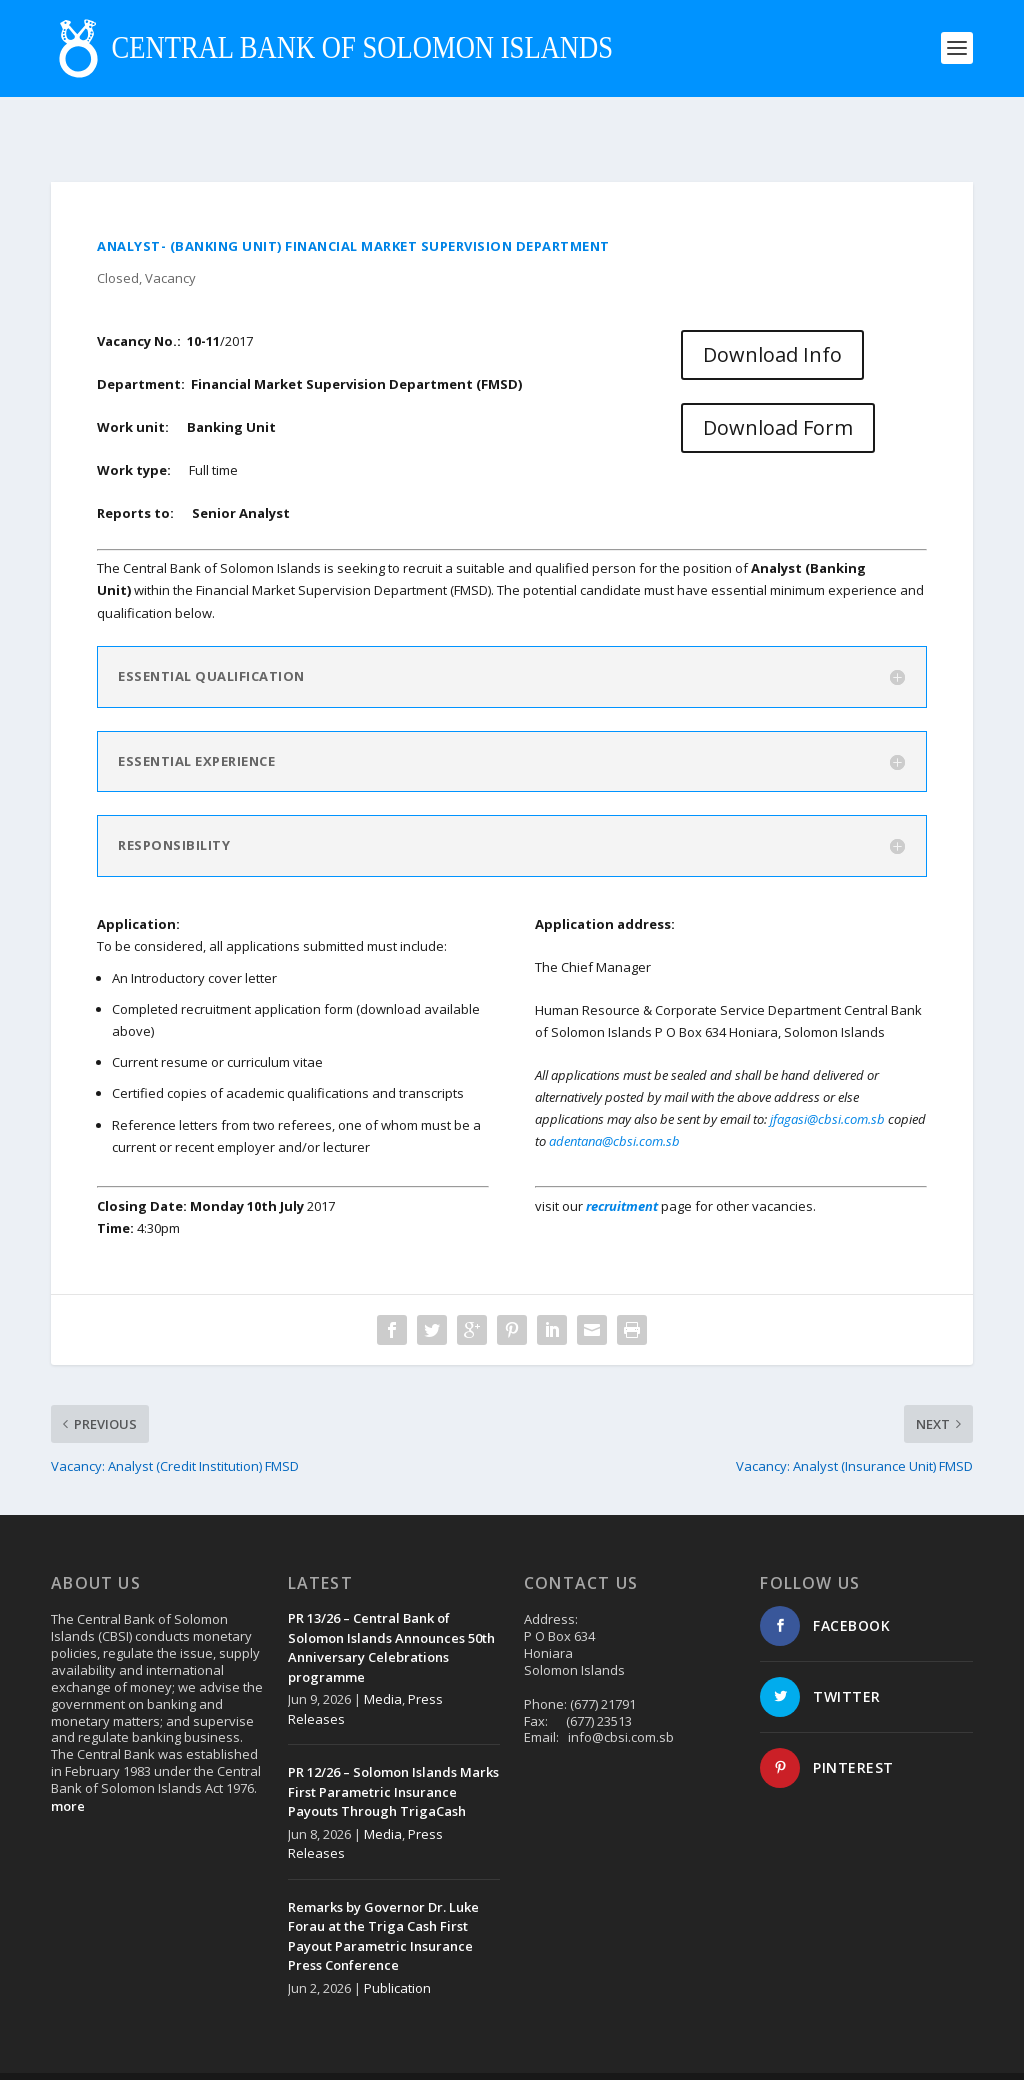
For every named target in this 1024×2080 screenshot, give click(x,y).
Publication (397, 1943)
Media (383, 1654)
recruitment (623, 1161)
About (772, 2050)
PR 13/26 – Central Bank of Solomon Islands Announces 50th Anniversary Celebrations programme (391, 1602)
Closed (118, 233)
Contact (827, 2050)
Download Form (778, 382)
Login (957, 2050)
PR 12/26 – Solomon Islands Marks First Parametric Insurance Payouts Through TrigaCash (393, 1746)
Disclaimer (895, 2050)
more (68, 1761)
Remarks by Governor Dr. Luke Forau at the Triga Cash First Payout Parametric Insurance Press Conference (383, 1891)
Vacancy (170, 233)
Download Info (772, 309)
